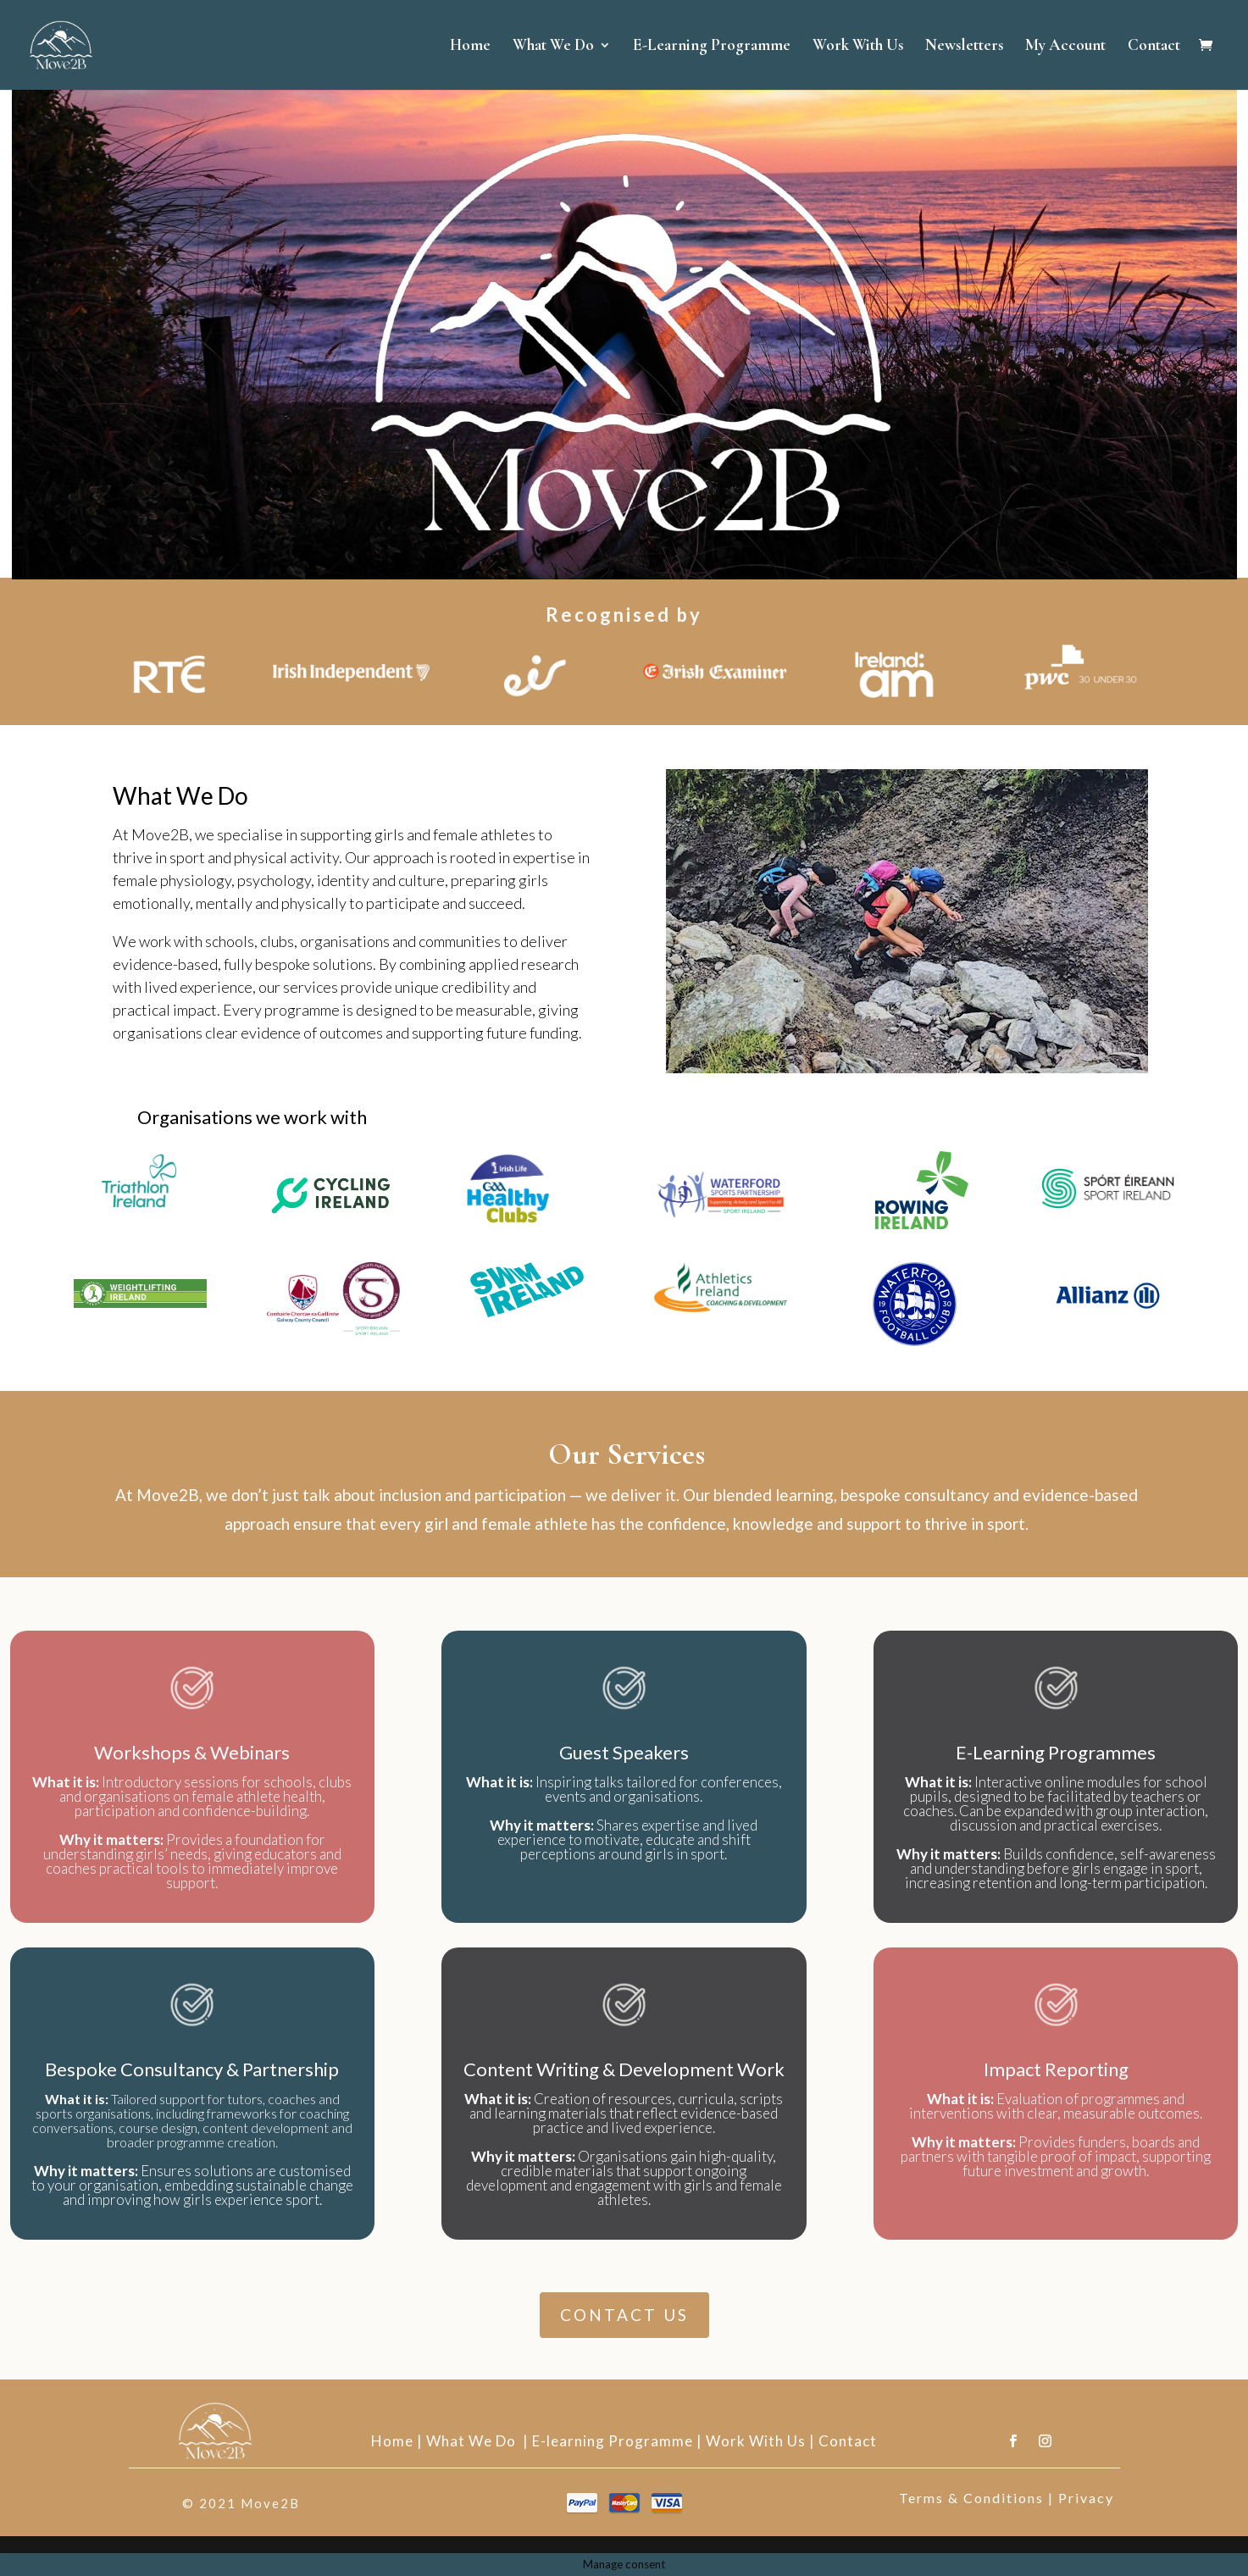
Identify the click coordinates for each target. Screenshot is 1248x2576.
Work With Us (858, 46)
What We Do (553, 46)
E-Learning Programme (711, 46)
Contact (1154, 46)
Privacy (1086, 2498)
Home (470, 46)
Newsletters (964, 46)
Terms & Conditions (971, 2498)
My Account (1065, 46)
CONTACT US (624, 2314)
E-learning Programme (612, 2441)
